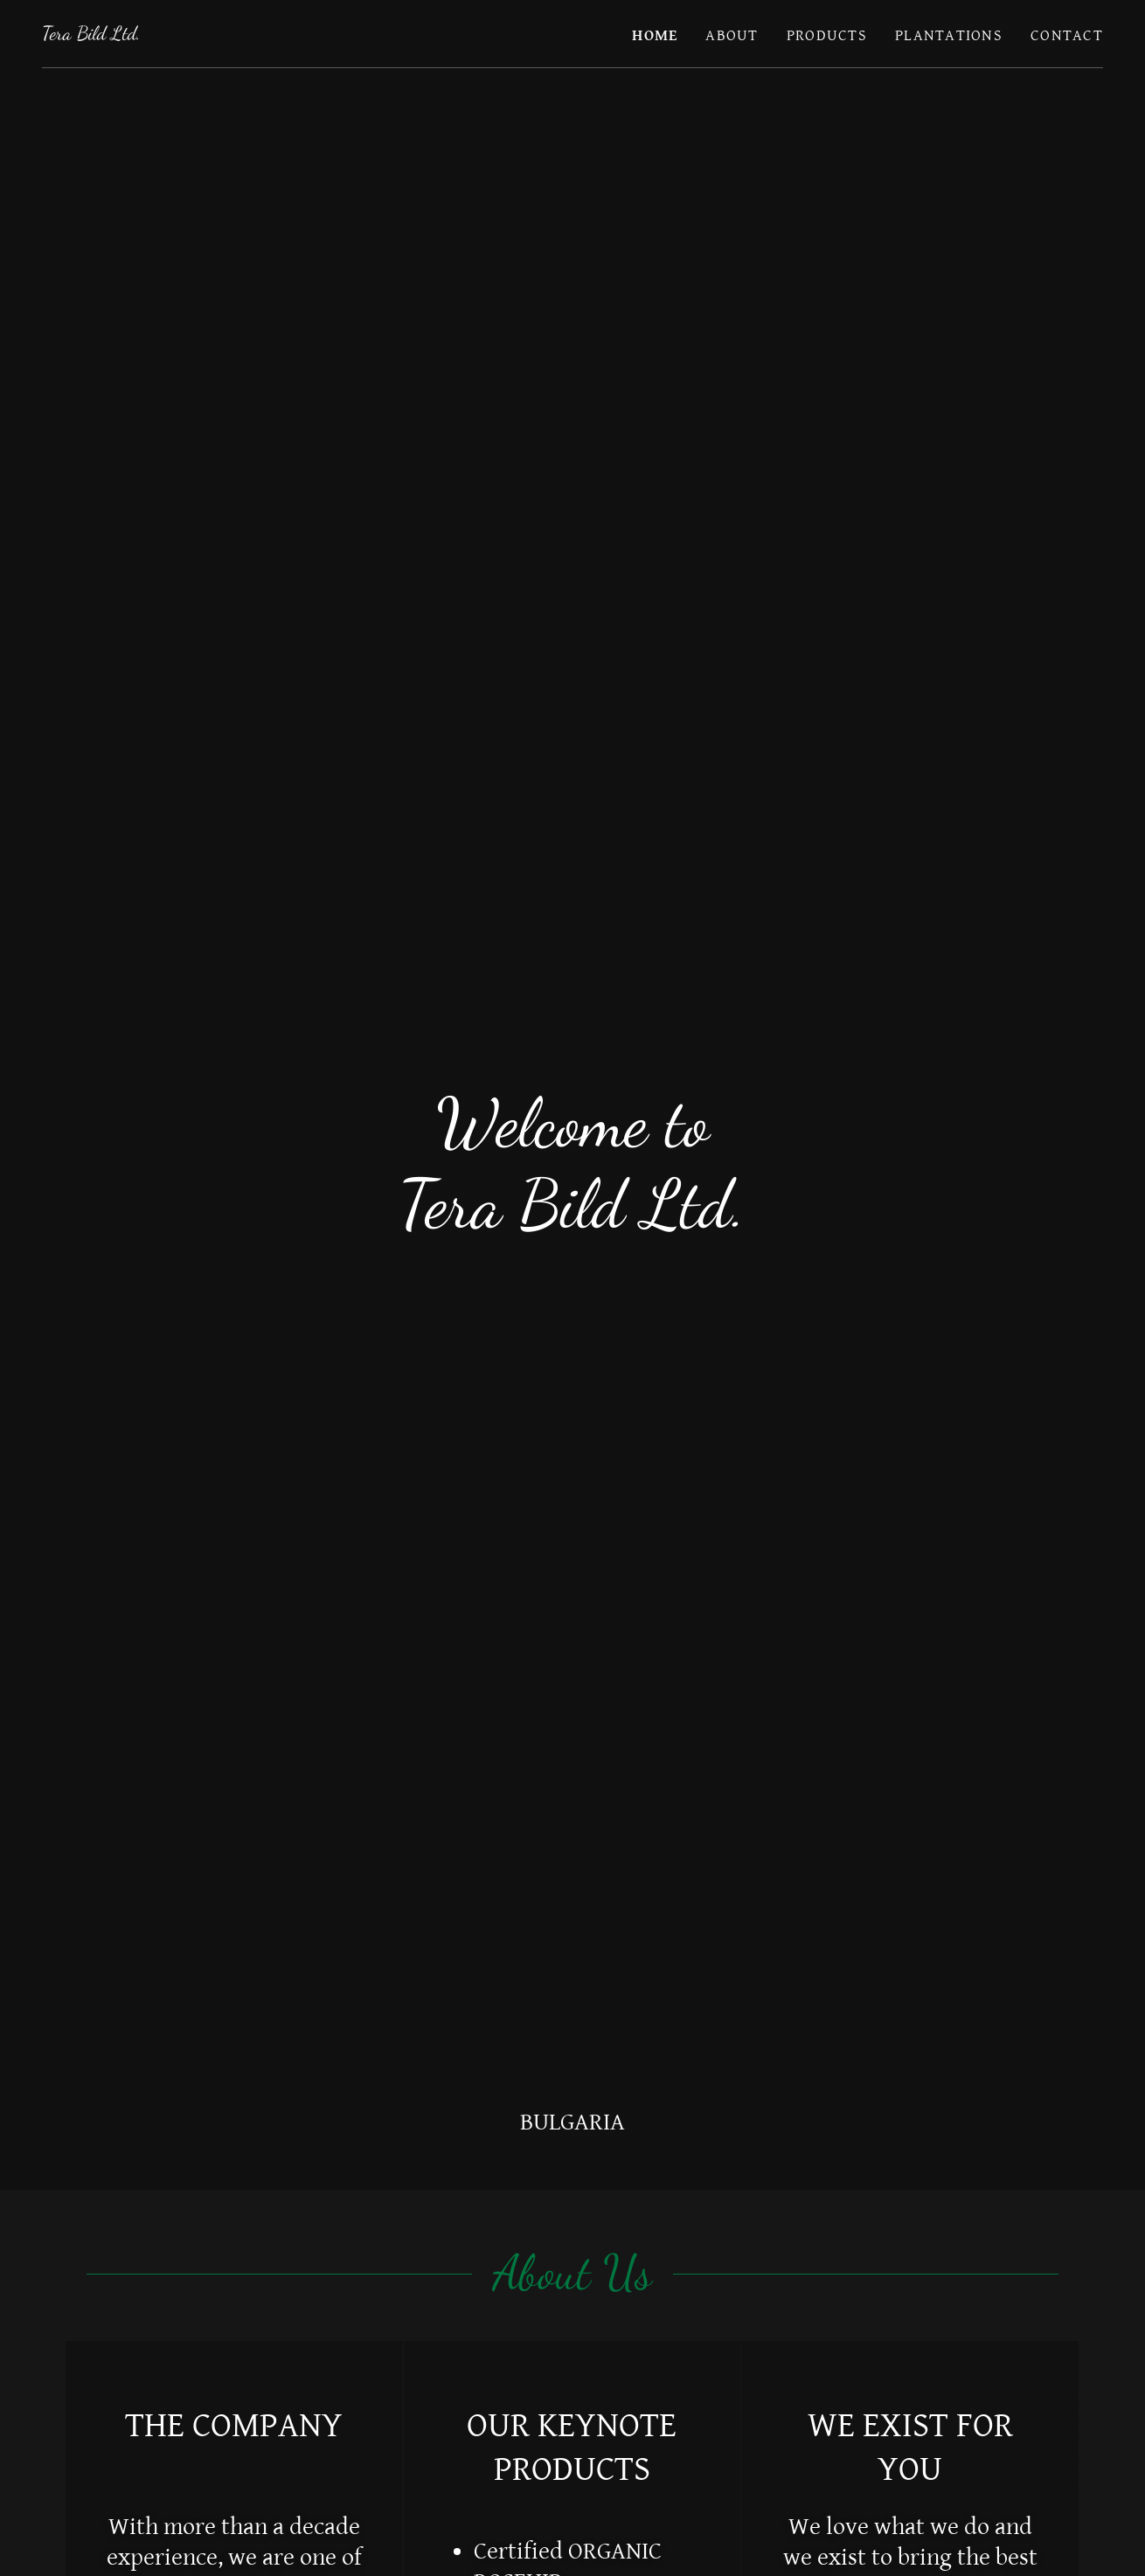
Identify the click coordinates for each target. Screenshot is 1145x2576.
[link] (91, 34)
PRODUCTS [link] (827, 35)
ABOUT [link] (731, 35)
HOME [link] (654, 35)
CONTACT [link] (1066, 35)
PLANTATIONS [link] (949, 35)
